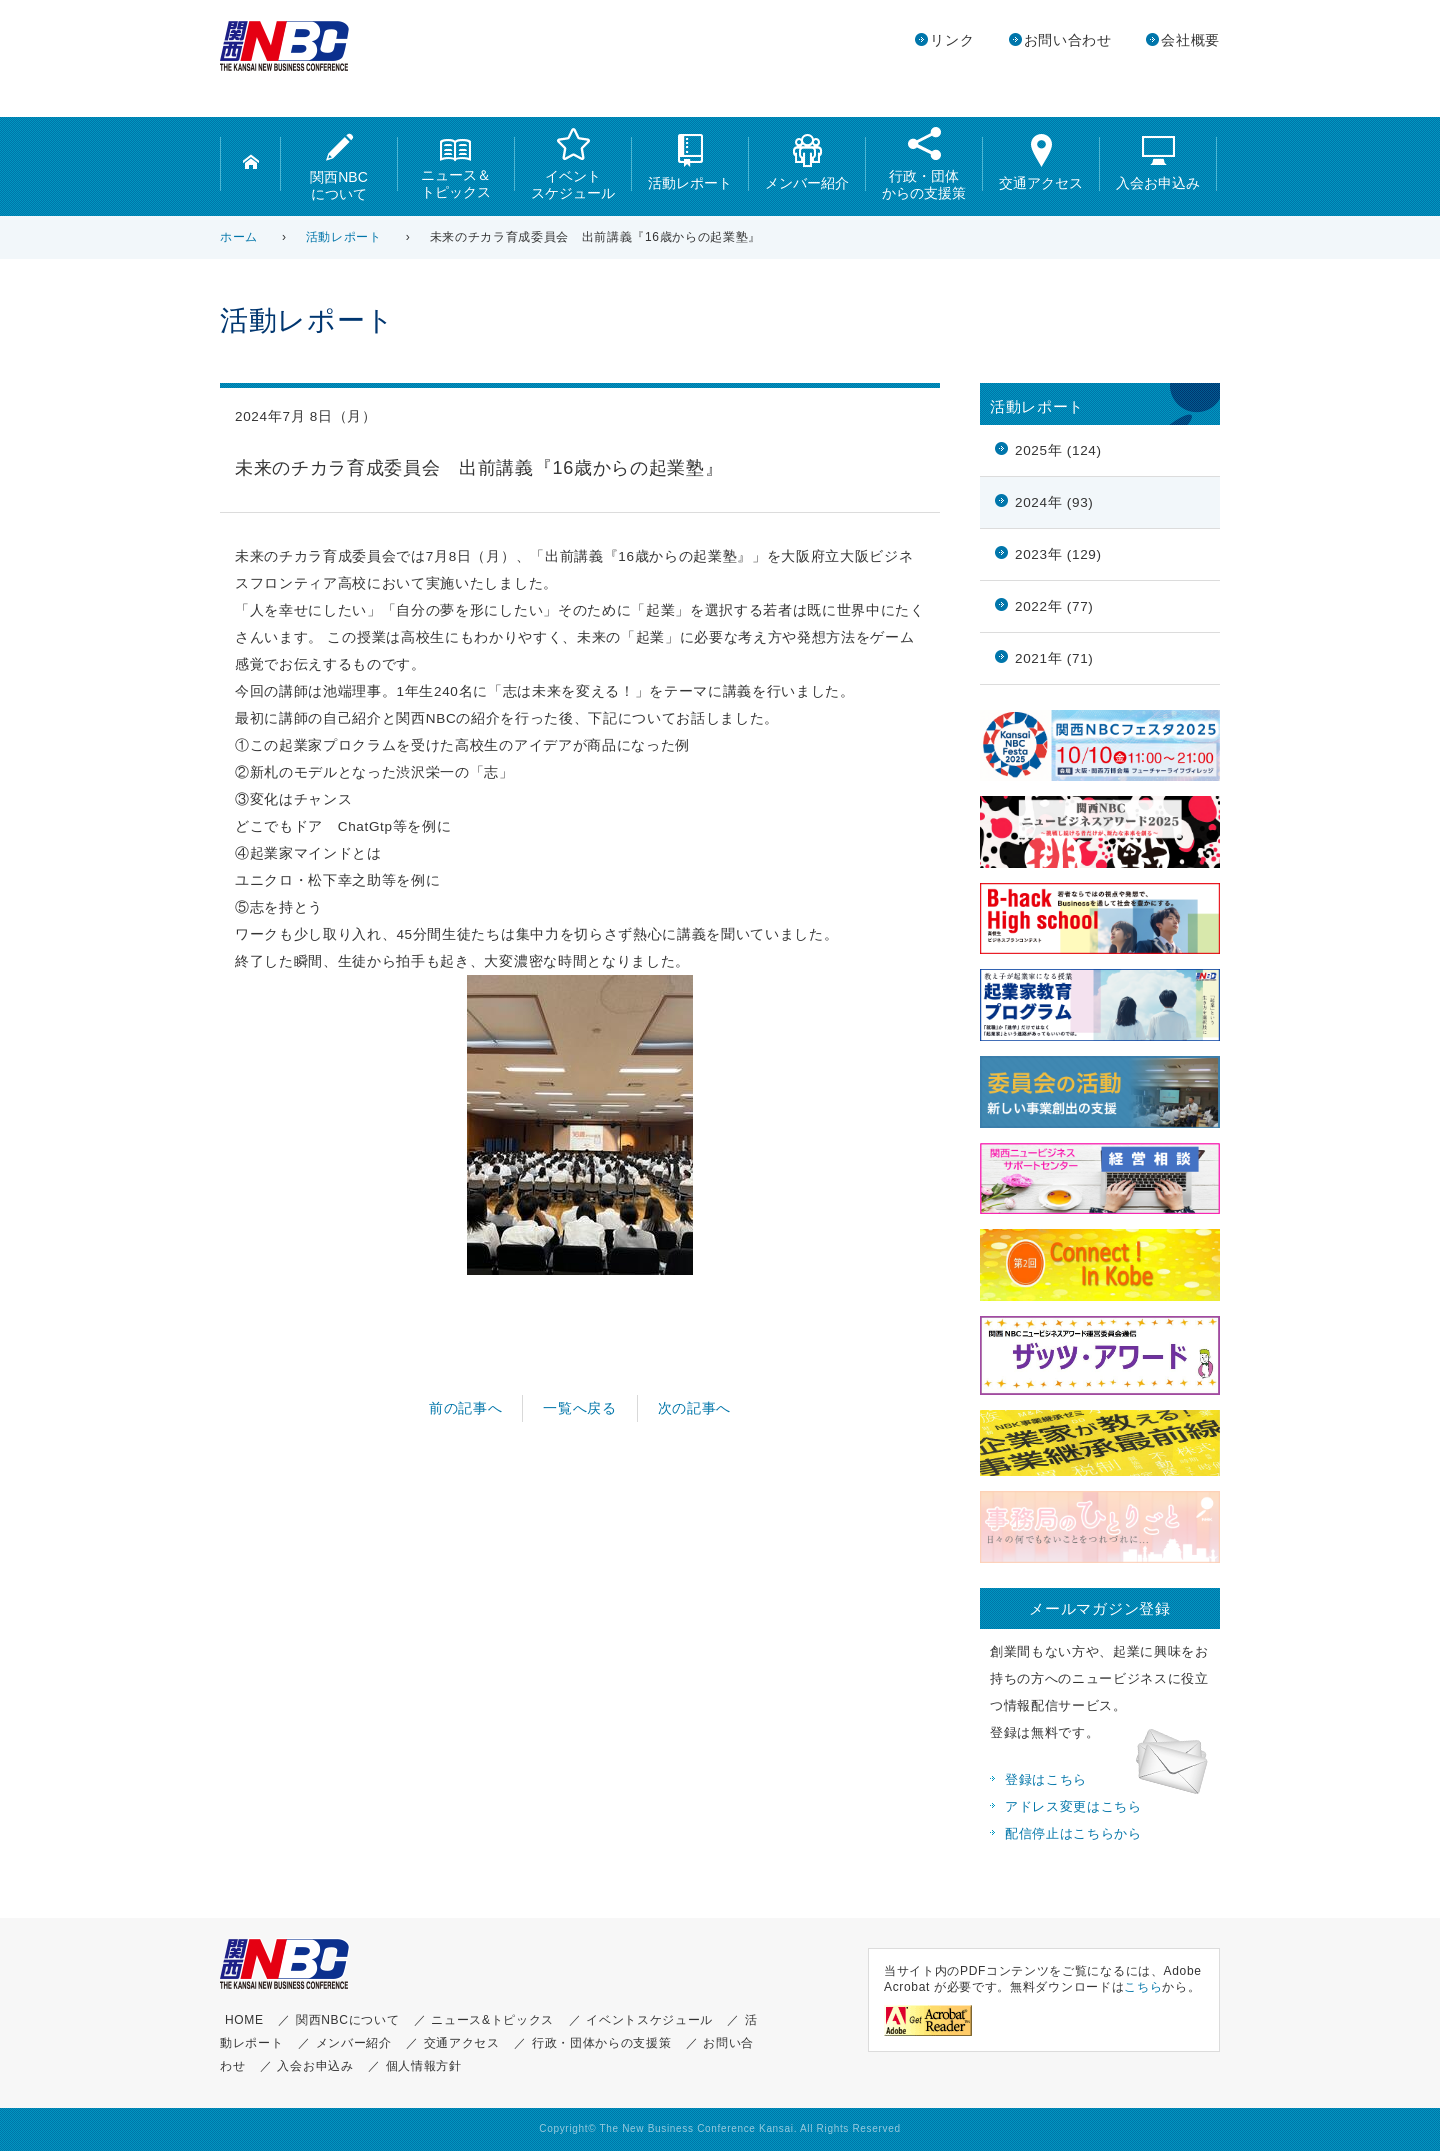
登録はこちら (1046, 1780)
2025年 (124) (1058, 450)
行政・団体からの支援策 (924, 164)
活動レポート (690, 162)
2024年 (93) (1054, 502)
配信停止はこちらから (1073, 1834)
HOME (244, 2020)
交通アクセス (1041, 162)
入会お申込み (1158, 162)
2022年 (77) (1054, 606)
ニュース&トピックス (492, 2020)
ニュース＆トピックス (456, 167)
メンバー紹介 (807, 162)
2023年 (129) (1058, 554)
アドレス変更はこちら (1073, 1807)
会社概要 (1190, 40)
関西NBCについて (339, 168)
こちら (1143, 1987)
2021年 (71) (1054, 658)
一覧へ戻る (579, 1408)
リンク (952, 40)
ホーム (239, 237)
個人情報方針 (424, 2066)
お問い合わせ (1068, 40)
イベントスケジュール (573, 164)
